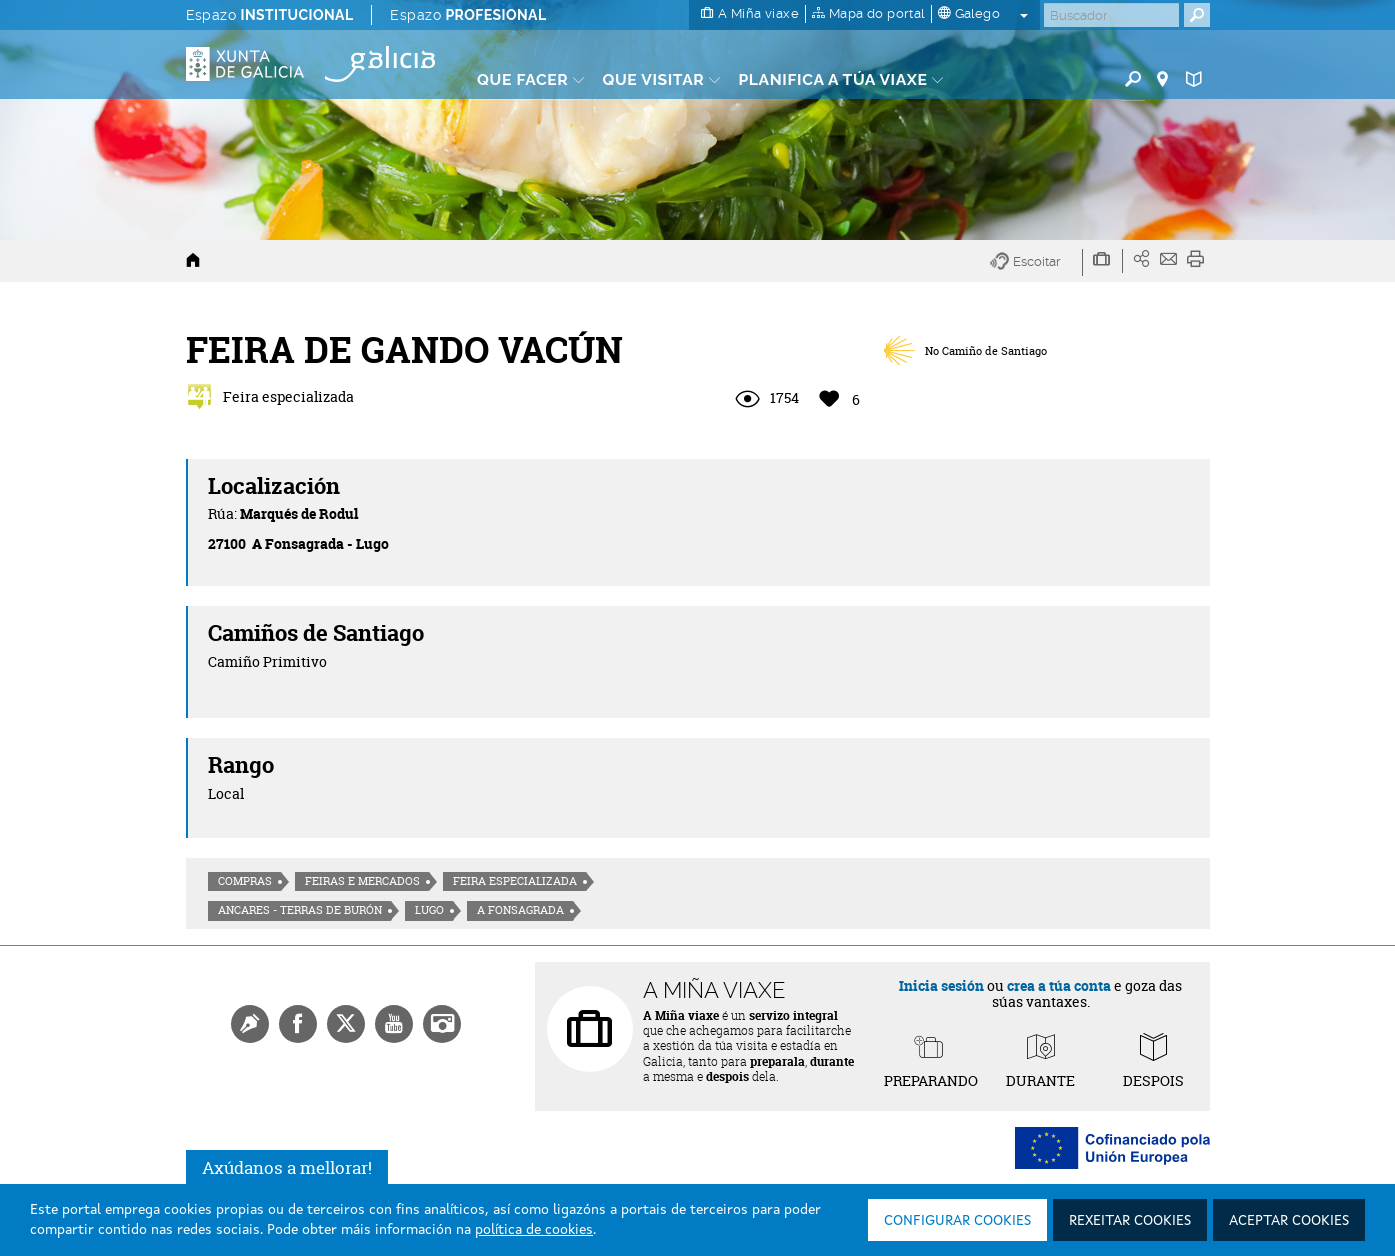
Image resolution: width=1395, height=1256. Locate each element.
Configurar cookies (957, 1221)
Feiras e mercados (362, 881)
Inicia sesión (941, 985)
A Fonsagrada (520, 910)
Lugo (429, 910)
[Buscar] (1111, 15)
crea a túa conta (1059, 985)
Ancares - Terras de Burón (300, 910)
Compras (245, 881)
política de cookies (534, 1230)
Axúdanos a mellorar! (287, 1167)
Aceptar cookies (1289, 1221)
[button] (1036, 262)
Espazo (270, 15)
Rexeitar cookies (1130, 1221)
